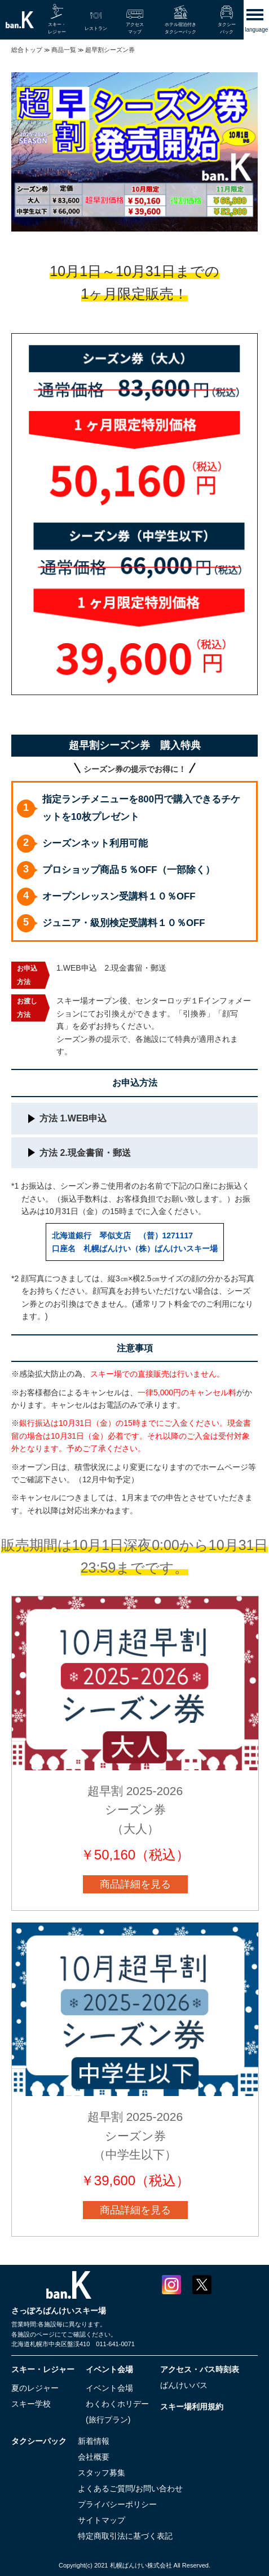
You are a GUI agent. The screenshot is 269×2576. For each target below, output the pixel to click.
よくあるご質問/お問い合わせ (130, 2488)
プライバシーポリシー (117, 2504)
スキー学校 (31, 2403)
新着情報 (93, 2441)
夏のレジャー (35, 2387)
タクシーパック (39, 2441)
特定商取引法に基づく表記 (125, 2535)
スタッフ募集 (101, 2472)
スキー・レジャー (42, 2369)
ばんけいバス (184, 2385)
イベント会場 (109, 2369)
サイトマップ (101, 2520)
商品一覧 (63, 49)
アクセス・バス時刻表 (199, 2369)
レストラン (96, 28)
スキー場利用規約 (191, 2406)
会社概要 (93, 2456)
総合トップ (26, 49)
